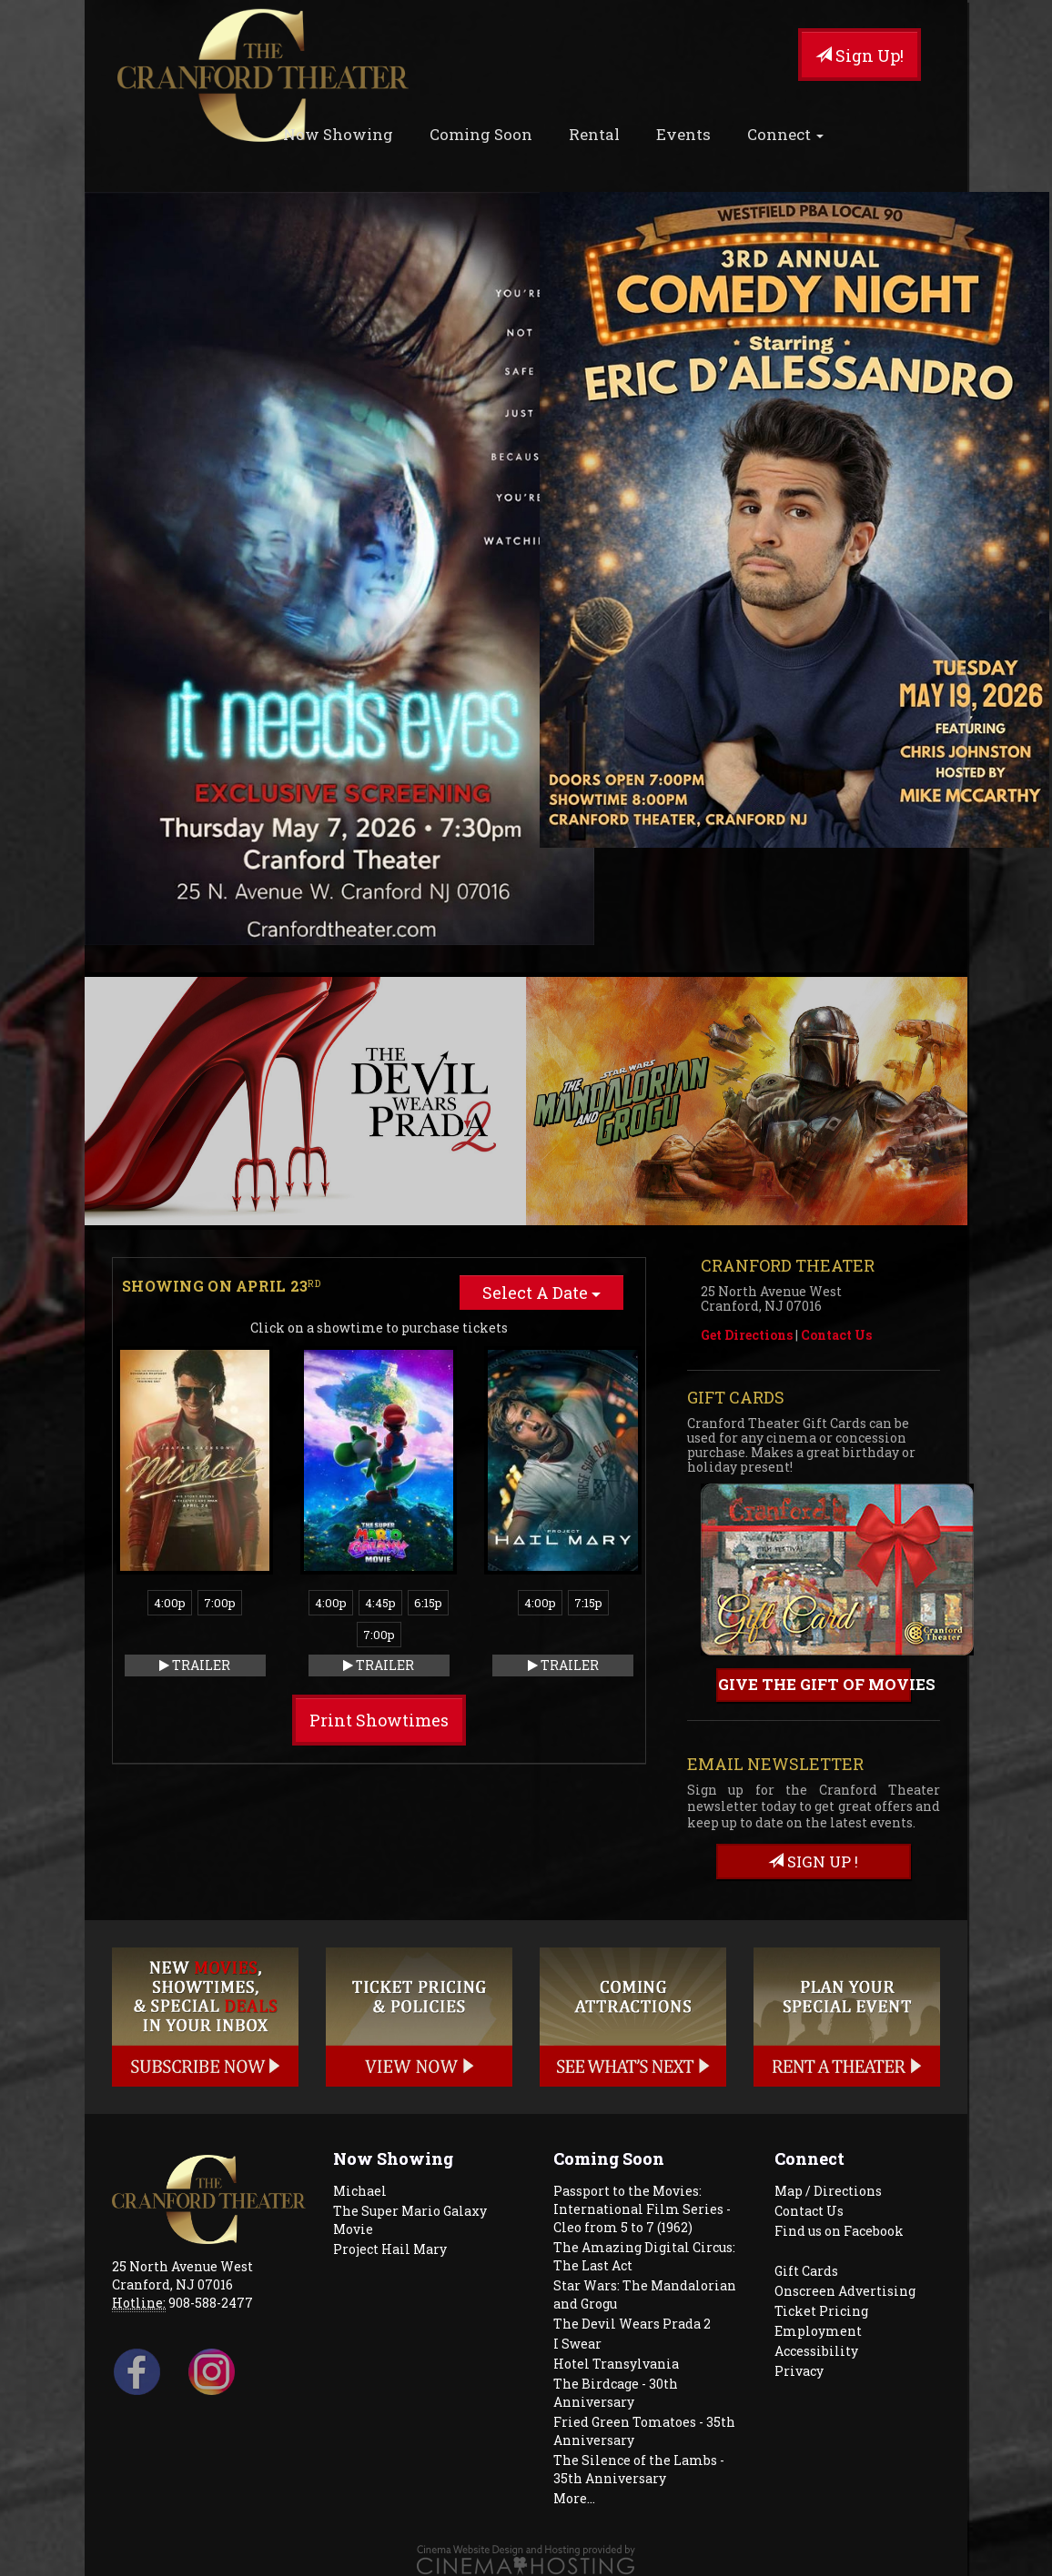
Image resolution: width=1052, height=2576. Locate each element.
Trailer (194, 1665)
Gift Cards (806, 2270)
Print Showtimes (379, 1720)
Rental (594, 134)
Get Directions (747, 1334)
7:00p (220, 1603)
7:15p (588, 1603)
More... (574, 2498)
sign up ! (813, 1861)
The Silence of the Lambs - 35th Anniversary (638, 2469)
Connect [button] (785, 134)
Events (683, 134)
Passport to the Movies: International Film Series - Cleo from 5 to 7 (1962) (642, 2209)
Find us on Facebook (839, 2230)
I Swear (577, 2343)
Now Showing (338, 134)
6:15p (428, 1603)
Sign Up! (859, 55)
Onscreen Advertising (844, 2290)
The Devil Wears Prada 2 (632, 2323)
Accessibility (816, 2351)
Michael (360, 2190)
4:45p (380, 1603)
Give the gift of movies (814, 1684)
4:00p (170, 1603)
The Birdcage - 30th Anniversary (615, 2392)
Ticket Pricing (821, 2310)
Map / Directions (828, 2190)
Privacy (799, 2371)
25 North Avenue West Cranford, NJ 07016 (182, 2275)
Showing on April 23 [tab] (221, 1285)
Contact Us (836, 1334)
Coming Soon (481, 134)
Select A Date (541, 1292)
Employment (818, 2331)
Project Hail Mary (390, 2249)
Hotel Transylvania (616, 2363)
